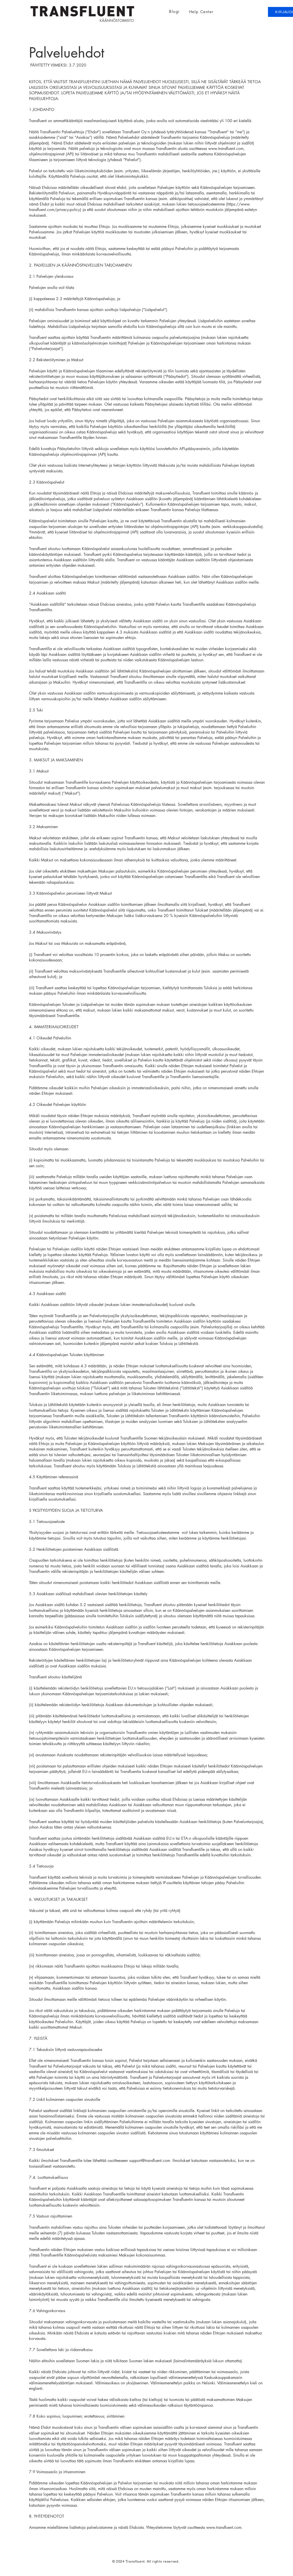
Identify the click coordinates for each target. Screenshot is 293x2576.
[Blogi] (174, 11)
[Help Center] (201, 12)
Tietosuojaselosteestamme (158, 1532)
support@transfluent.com (149, 2160)
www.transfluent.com (225, 148)
